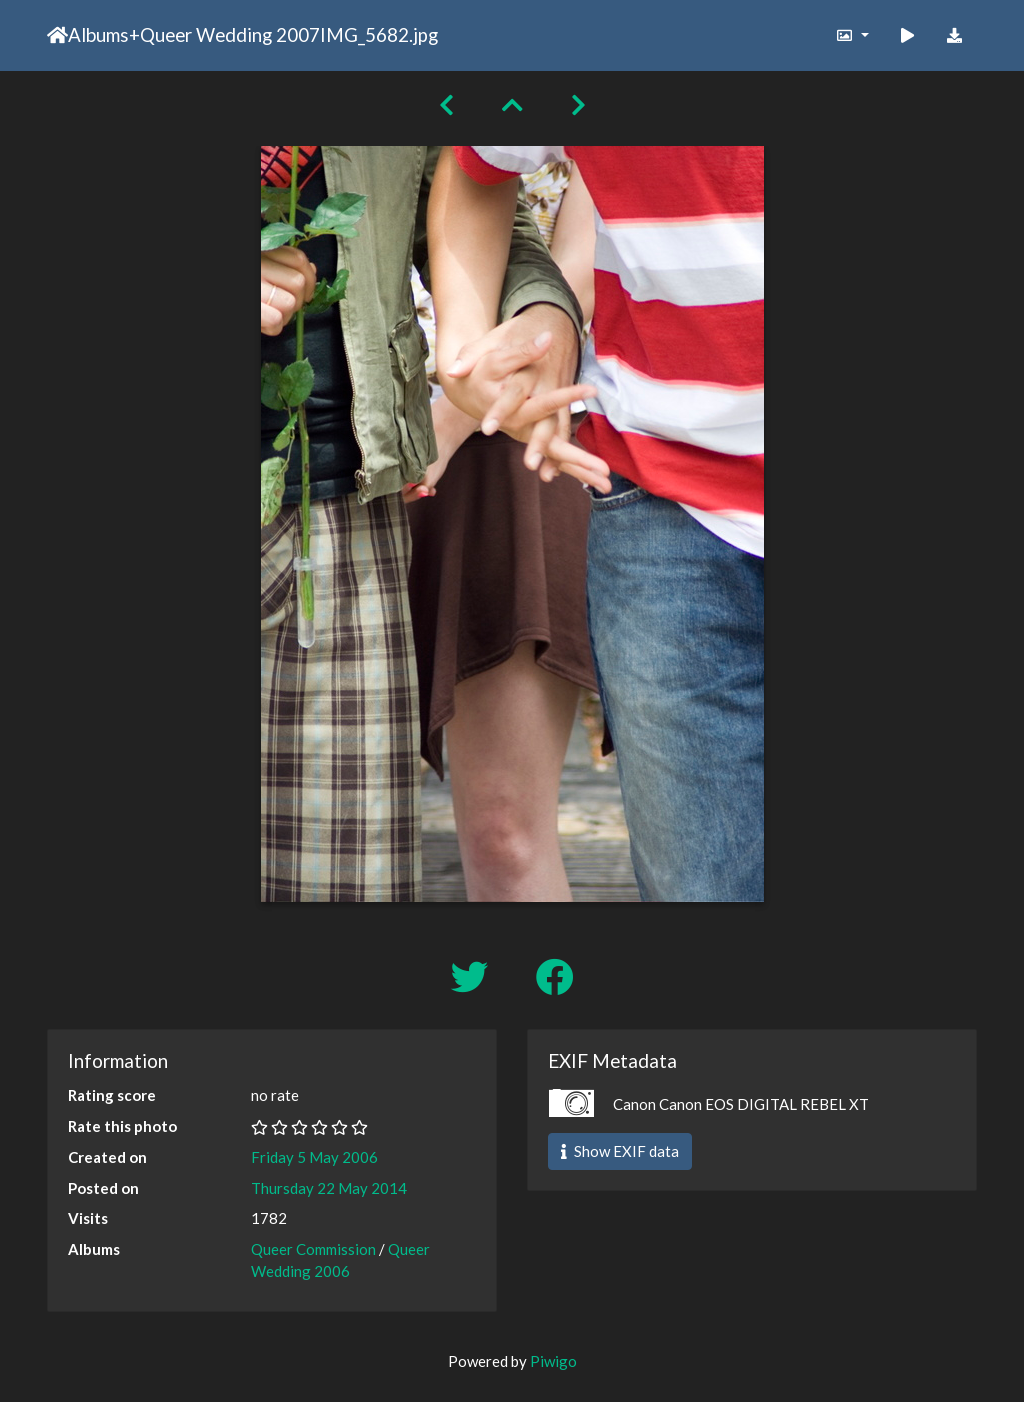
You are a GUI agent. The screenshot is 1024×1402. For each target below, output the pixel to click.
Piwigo (553, 1361)
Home (57, 35)
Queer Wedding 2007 (230, 34)
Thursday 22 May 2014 (329, 1188)
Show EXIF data (620, 1151)
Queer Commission (313, 1249)
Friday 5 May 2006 (314, 1157)
